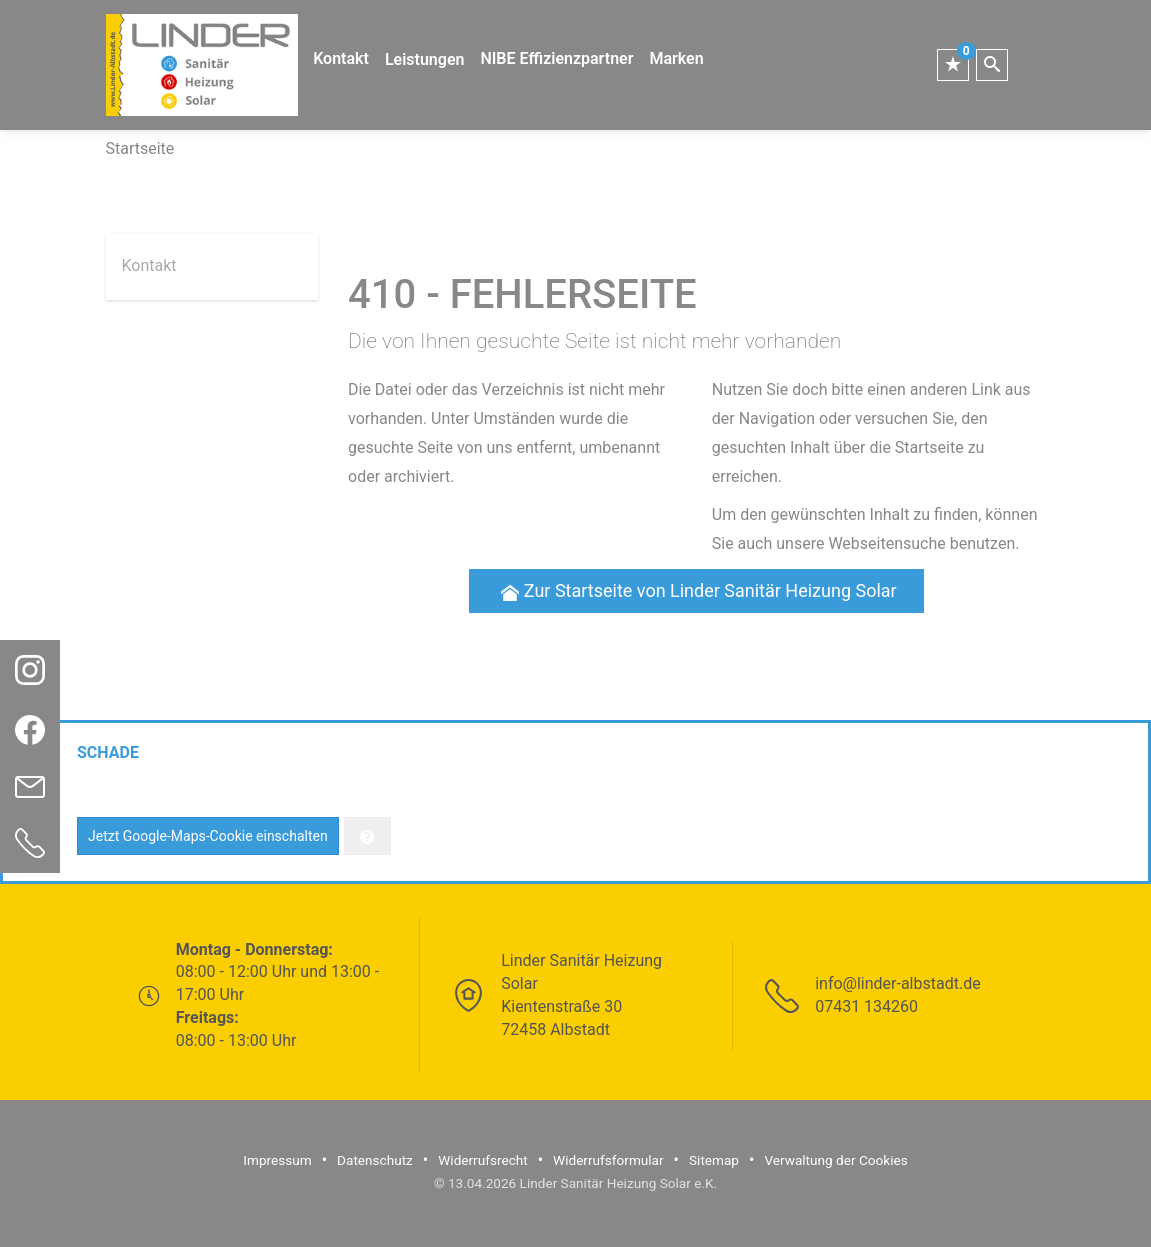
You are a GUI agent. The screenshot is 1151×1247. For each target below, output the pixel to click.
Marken (676, 58)
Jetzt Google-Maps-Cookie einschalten (208, 836)
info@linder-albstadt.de (898, 983)
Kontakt (341, 58)
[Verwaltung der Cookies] (367, 836)
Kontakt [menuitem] (149, 265)
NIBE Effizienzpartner (556, 58)
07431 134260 (866, 1006)
